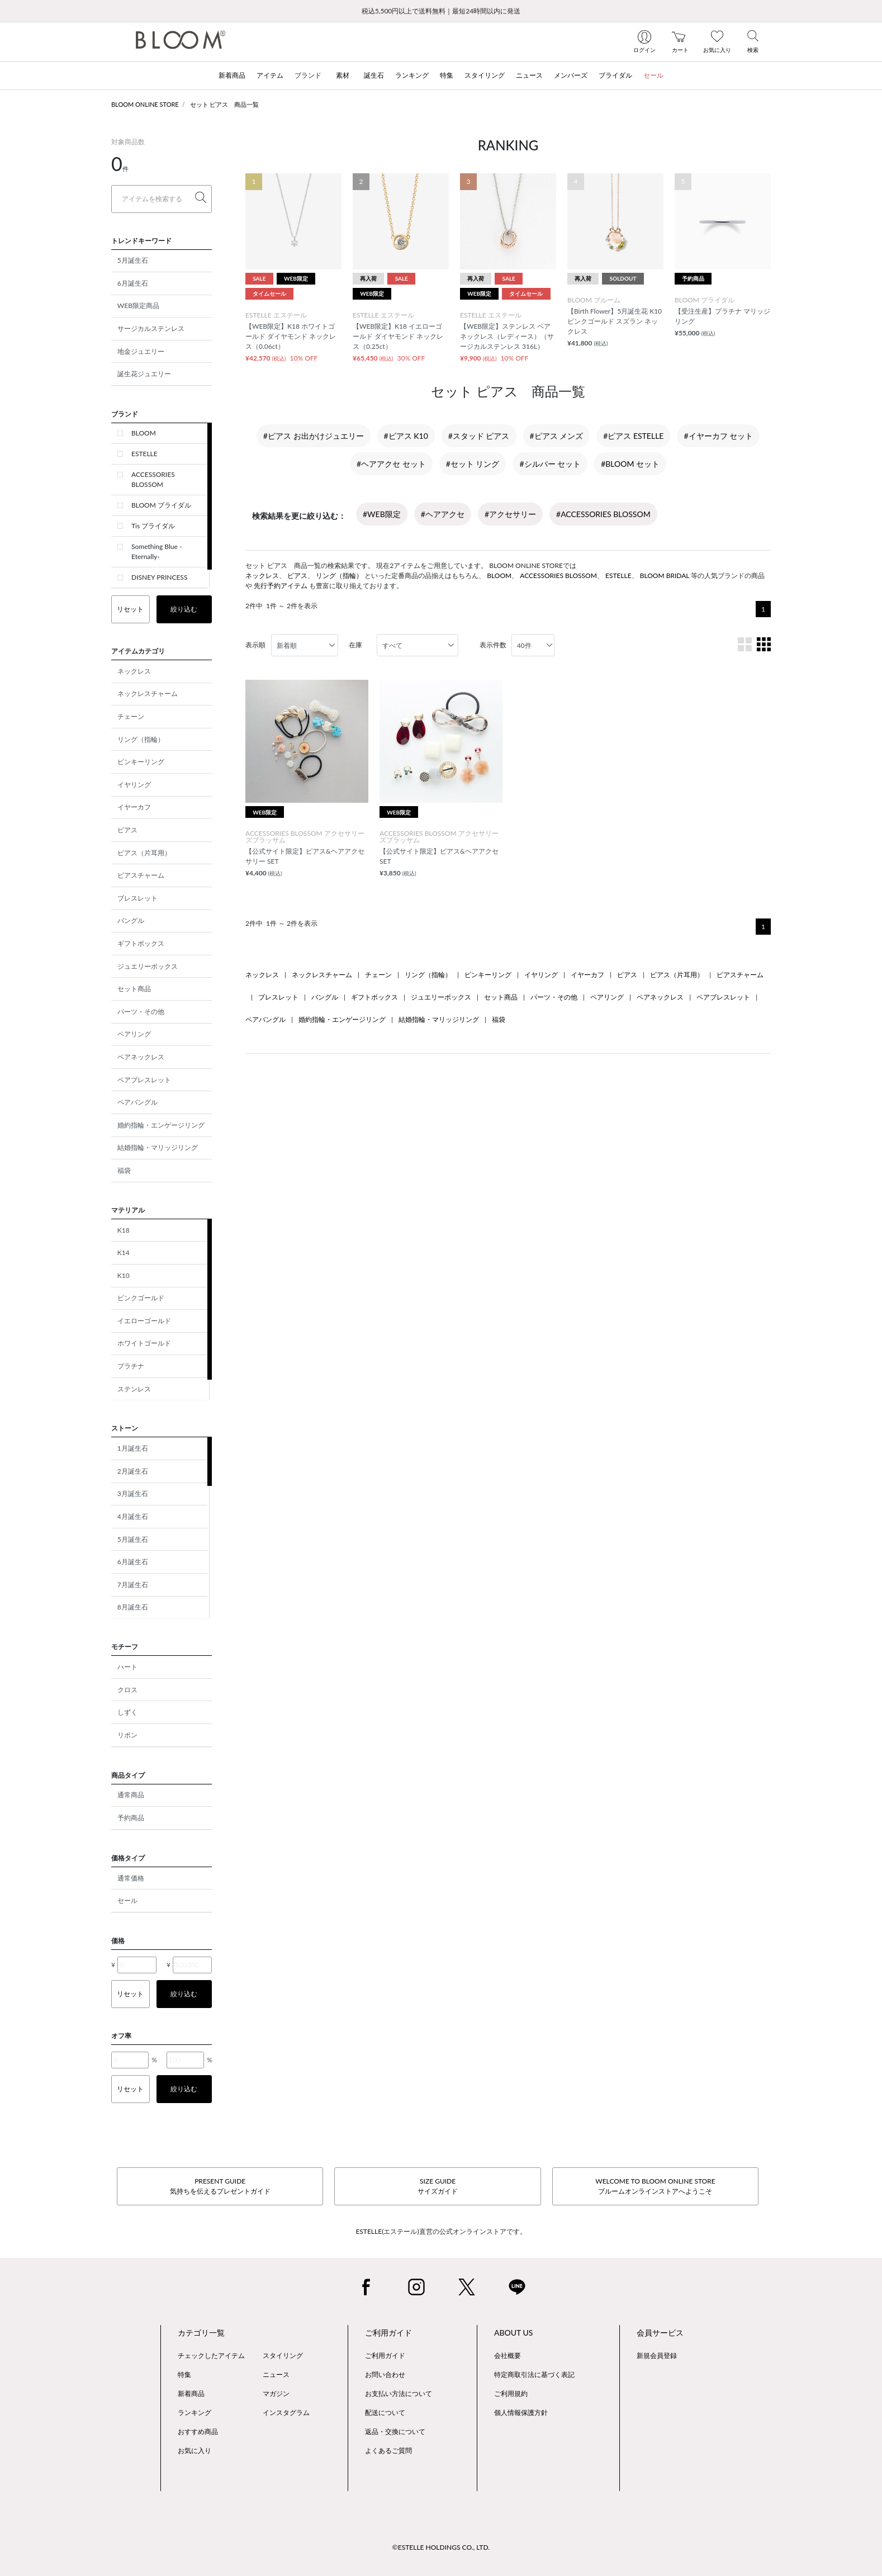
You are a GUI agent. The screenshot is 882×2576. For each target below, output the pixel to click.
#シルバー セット (550, 463)
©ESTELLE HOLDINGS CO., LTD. (441, 2547)
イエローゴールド (144, 1321)
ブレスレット (137, 898)
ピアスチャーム (140, 875)
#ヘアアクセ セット (391, 463)
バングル (130, 920)
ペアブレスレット (144, 1080)
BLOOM (143, 433)
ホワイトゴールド (144, 1343)
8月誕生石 (132, 1607)
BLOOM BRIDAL (664, 575)
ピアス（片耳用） (144, 853)
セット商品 (134, 988)
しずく (127, 1712)
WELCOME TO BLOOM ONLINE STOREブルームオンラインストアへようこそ (655, 2186)
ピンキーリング (140, 761)
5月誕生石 (132, 260)
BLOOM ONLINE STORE (145, 104)
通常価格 (130, 1878)
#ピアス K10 (406, 436)
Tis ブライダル (153, 526)
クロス (127, 1689)
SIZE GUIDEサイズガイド (438, 2186)
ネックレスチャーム (147, 693)
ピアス (127, 830)
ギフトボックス (140, 943)
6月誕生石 (132, 283)
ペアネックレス (140, 1057)
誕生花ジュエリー (144, 374)
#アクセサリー (510, 514)
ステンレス (134, 1389)
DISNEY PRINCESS (159, 577)
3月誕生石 (132, 1493)
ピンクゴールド (140, 1298)
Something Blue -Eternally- (156, 551)
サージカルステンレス (150, 328)
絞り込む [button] (183, 609)
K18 (123, 1230)
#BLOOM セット (630, 463)
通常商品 (130, 1795)
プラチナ (130, 1366)
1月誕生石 (132, 1448)
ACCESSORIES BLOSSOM (153, 479)
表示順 (255, 645)
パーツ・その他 (140, 1011)
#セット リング (473, 463)
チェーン (130, 716)
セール (127, 1900)
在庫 (355, 645)
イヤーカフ (134, 807)
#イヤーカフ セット (718, 436)
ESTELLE (144, 453)
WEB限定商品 (138, 305)
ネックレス (134, 671)
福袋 (124, 1170)
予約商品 (130, 1817)
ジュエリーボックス (147, 966)
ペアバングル (137, 1102)
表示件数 (493, 645)
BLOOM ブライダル (161, 505)
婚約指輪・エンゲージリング (161, 1125)
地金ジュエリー (140, 351)
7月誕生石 (132, 1584)
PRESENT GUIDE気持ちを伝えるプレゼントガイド (220, 2186)
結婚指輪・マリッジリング (157, 1147)
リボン (127, 1735)
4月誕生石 (132, 1516)
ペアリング (134, 1034)
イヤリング (134, 784)
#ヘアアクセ (442, 514)
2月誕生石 (132, 1471)
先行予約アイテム (280, 585)
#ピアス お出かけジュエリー (313, 436)
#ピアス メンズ (557, 436)
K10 (123, 1275)
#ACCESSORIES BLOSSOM (603, 514)
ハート (127, 1667)
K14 (123, 1252)
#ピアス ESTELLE (633, 436)
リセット (130, 609)
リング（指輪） (140, 739)
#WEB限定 (382, 514)
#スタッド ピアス (479, 436)
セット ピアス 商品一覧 (224, 104)
